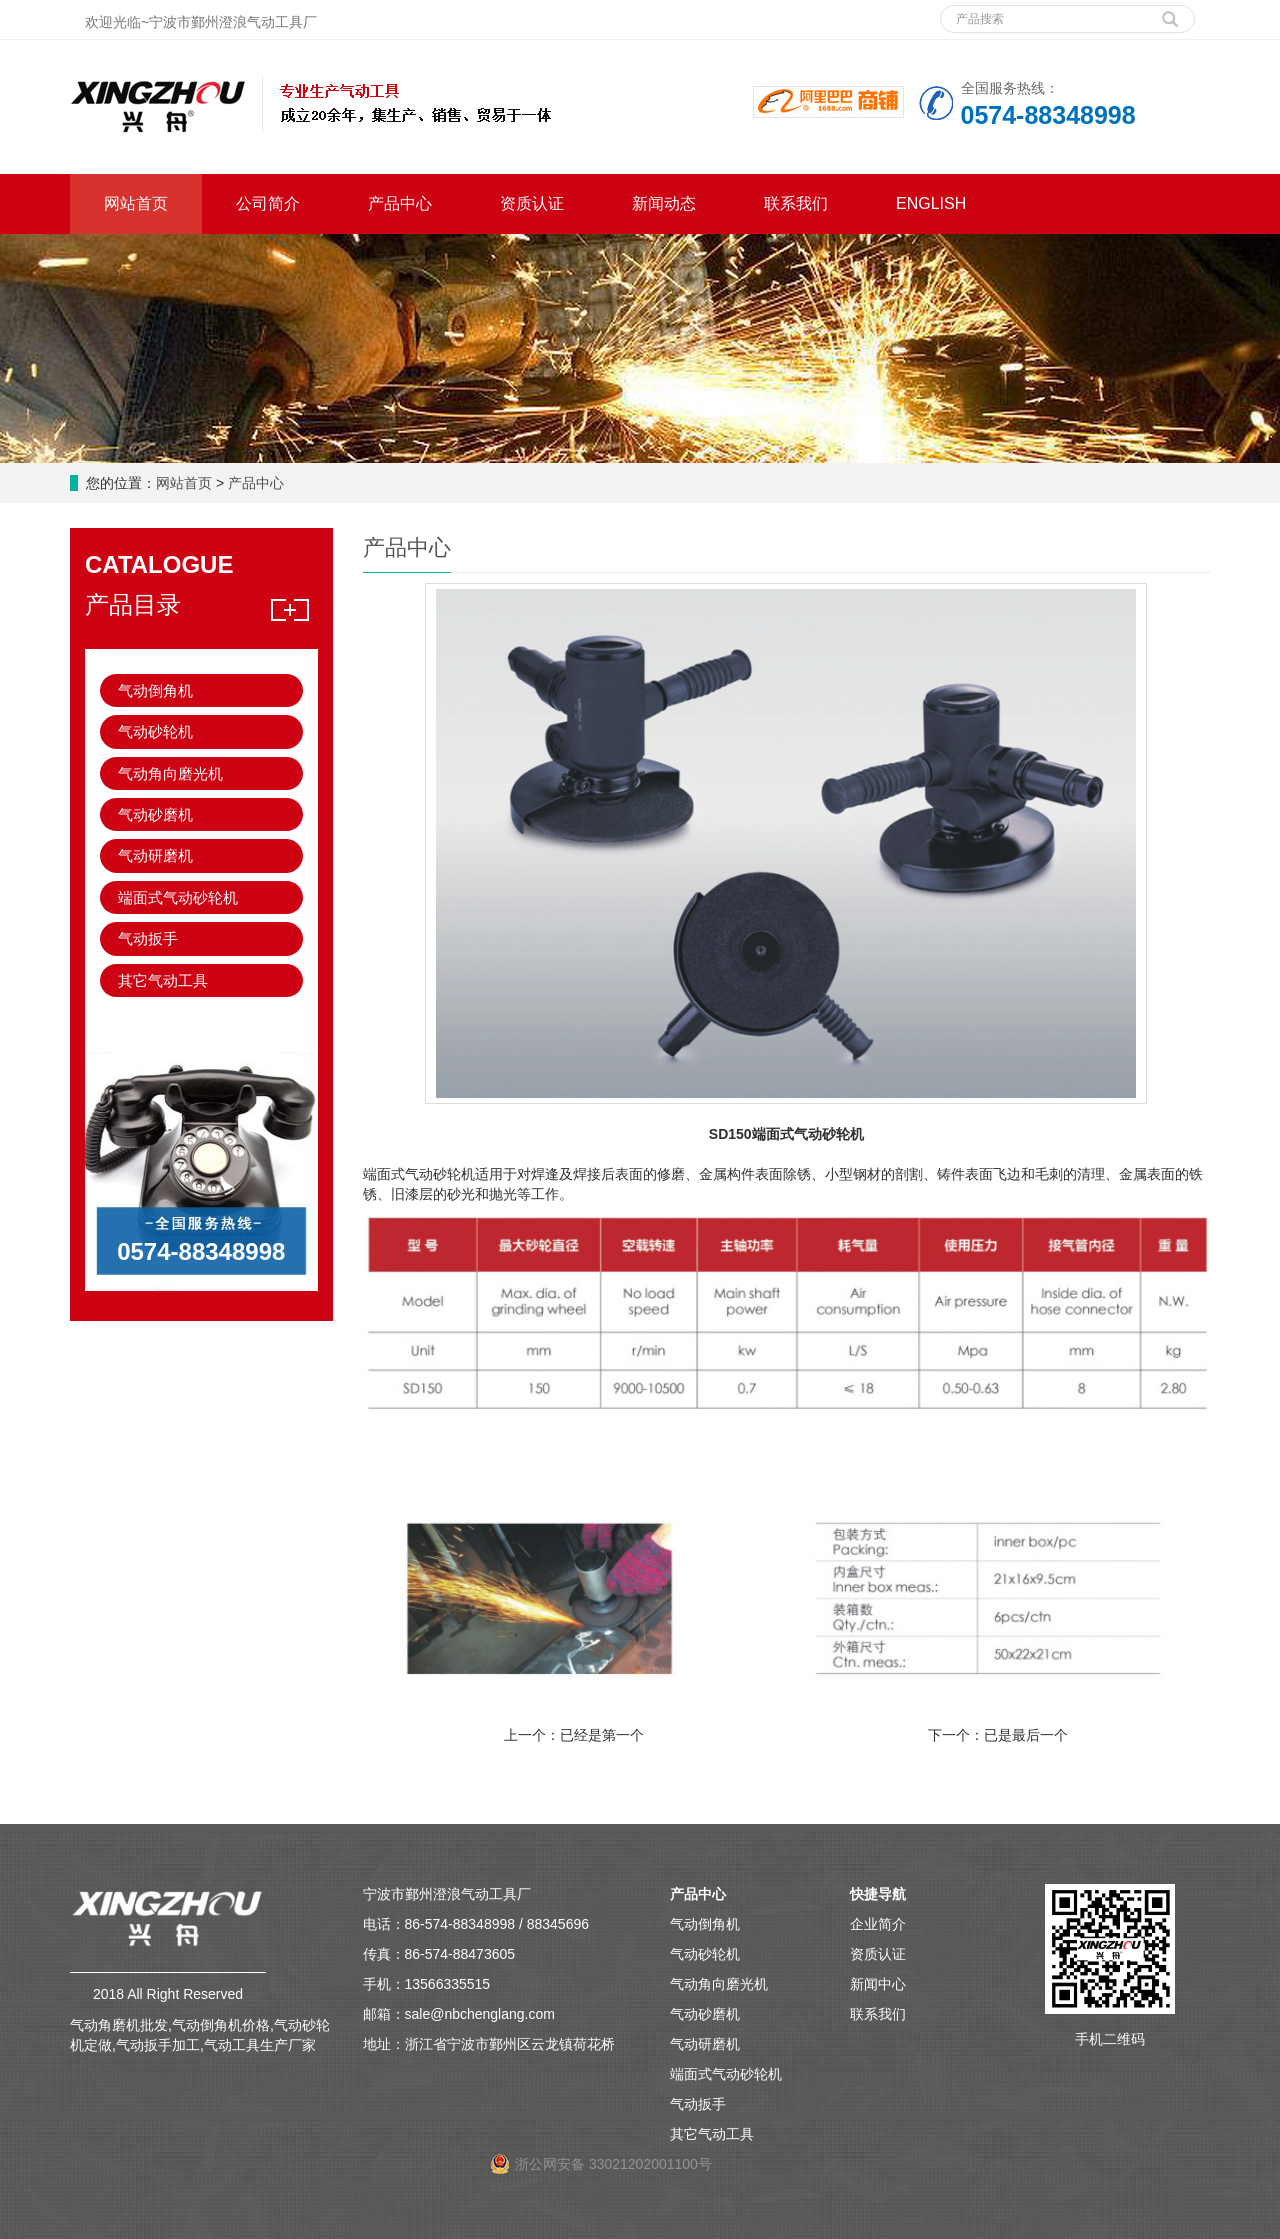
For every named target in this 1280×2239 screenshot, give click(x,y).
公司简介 (268, 203)
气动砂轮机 (155, 731)
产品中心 (400, 203)
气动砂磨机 (155, 814)
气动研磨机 (155, 855)
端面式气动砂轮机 (178, 897)
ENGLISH (931, 203)
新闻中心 (878, 1984)
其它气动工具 (163, 980)
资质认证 (532, 203)
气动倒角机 (155, 690)
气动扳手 (148, 938)
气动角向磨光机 (170, 773)
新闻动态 (664, 203)
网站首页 (136, 203)
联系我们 (796, 203)
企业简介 (878, 1924)
